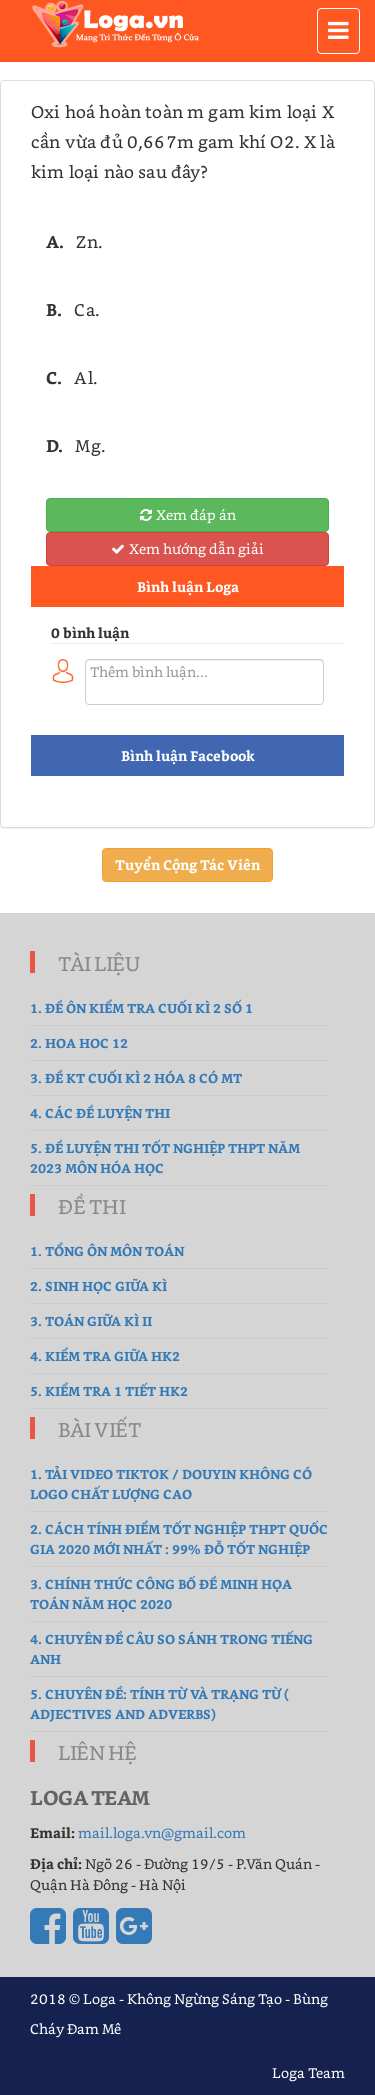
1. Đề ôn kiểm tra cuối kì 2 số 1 (141, 1007)
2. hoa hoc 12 (79, 1042)
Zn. (89, 241)
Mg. (90, 445)
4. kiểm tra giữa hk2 (105, 1355)
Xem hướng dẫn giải (187, 548)
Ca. (87, 309)
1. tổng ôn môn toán (107, 1250)
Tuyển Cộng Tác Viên (187, 864)
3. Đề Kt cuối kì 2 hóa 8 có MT (136, 1077)
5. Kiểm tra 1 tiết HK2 (109, 1390)
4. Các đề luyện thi (100, 1112)
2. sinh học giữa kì (98, 1285)
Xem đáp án (188, 514)
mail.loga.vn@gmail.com (162, 1832)
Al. (86, 377)
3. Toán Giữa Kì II (91, 1320)
